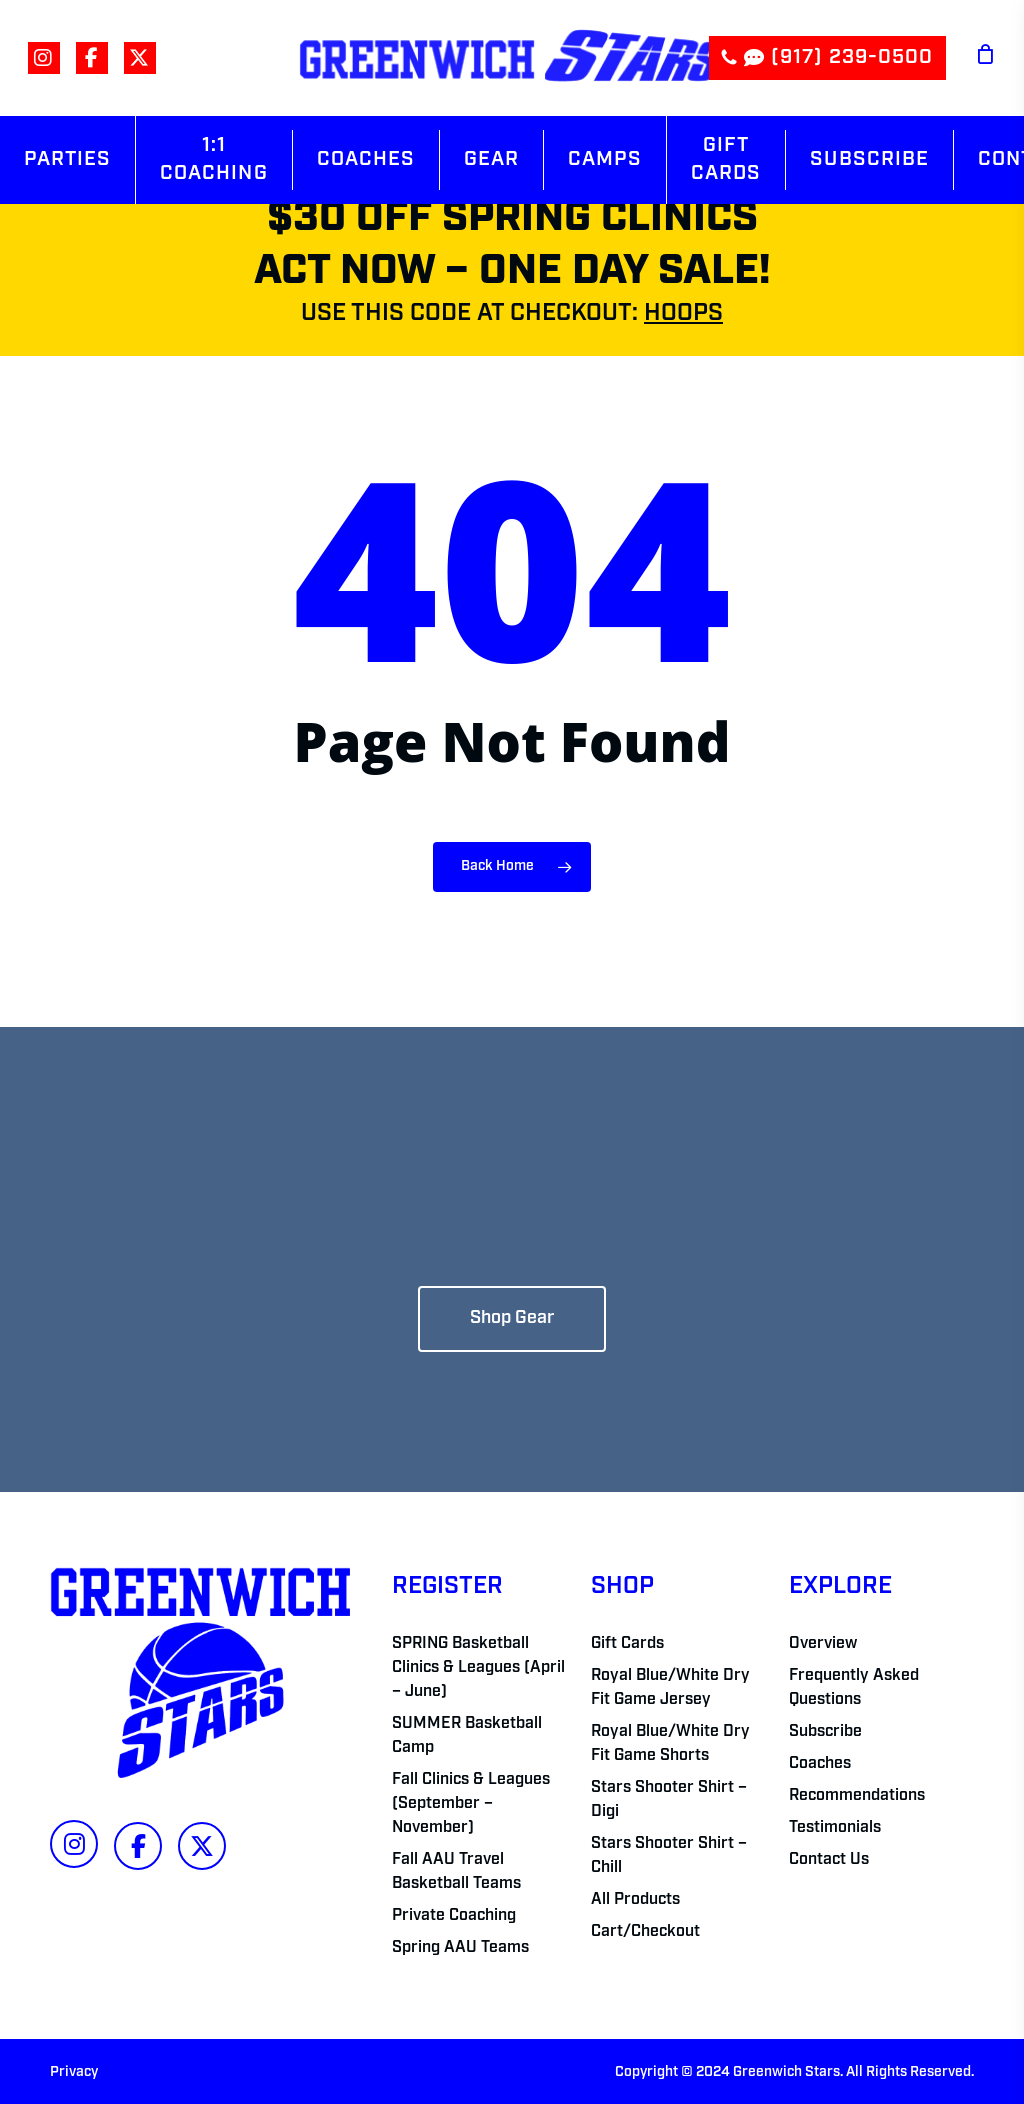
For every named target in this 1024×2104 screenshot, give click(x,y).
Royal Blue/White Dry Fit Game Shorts (670, 1744)
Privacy (74, 2072)
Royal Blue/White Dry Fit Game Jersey (670, 1688)
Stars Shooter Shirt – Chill (669, 1856)
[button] (512, 1319)
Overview (823, 1644)
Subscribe (825, 1732)
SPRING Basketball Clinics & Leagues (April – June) (478, 1668)
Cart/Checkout (645, 1932)
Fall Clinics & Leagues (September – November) (471, 1804)
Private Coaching (454, 1916)
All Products (635, 1900)
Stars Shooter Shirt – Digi (669, 1800)
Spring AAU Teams (460, 1948)
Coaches (820, 1764)
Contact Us (829, 1860)
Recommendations (857, 1796)
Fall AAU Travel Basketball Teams (456, 1872)
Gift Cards (627, 1644)
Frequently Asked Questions (854, 1688)
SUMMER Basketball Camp (467, 1736)
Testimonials (835, 1828)
